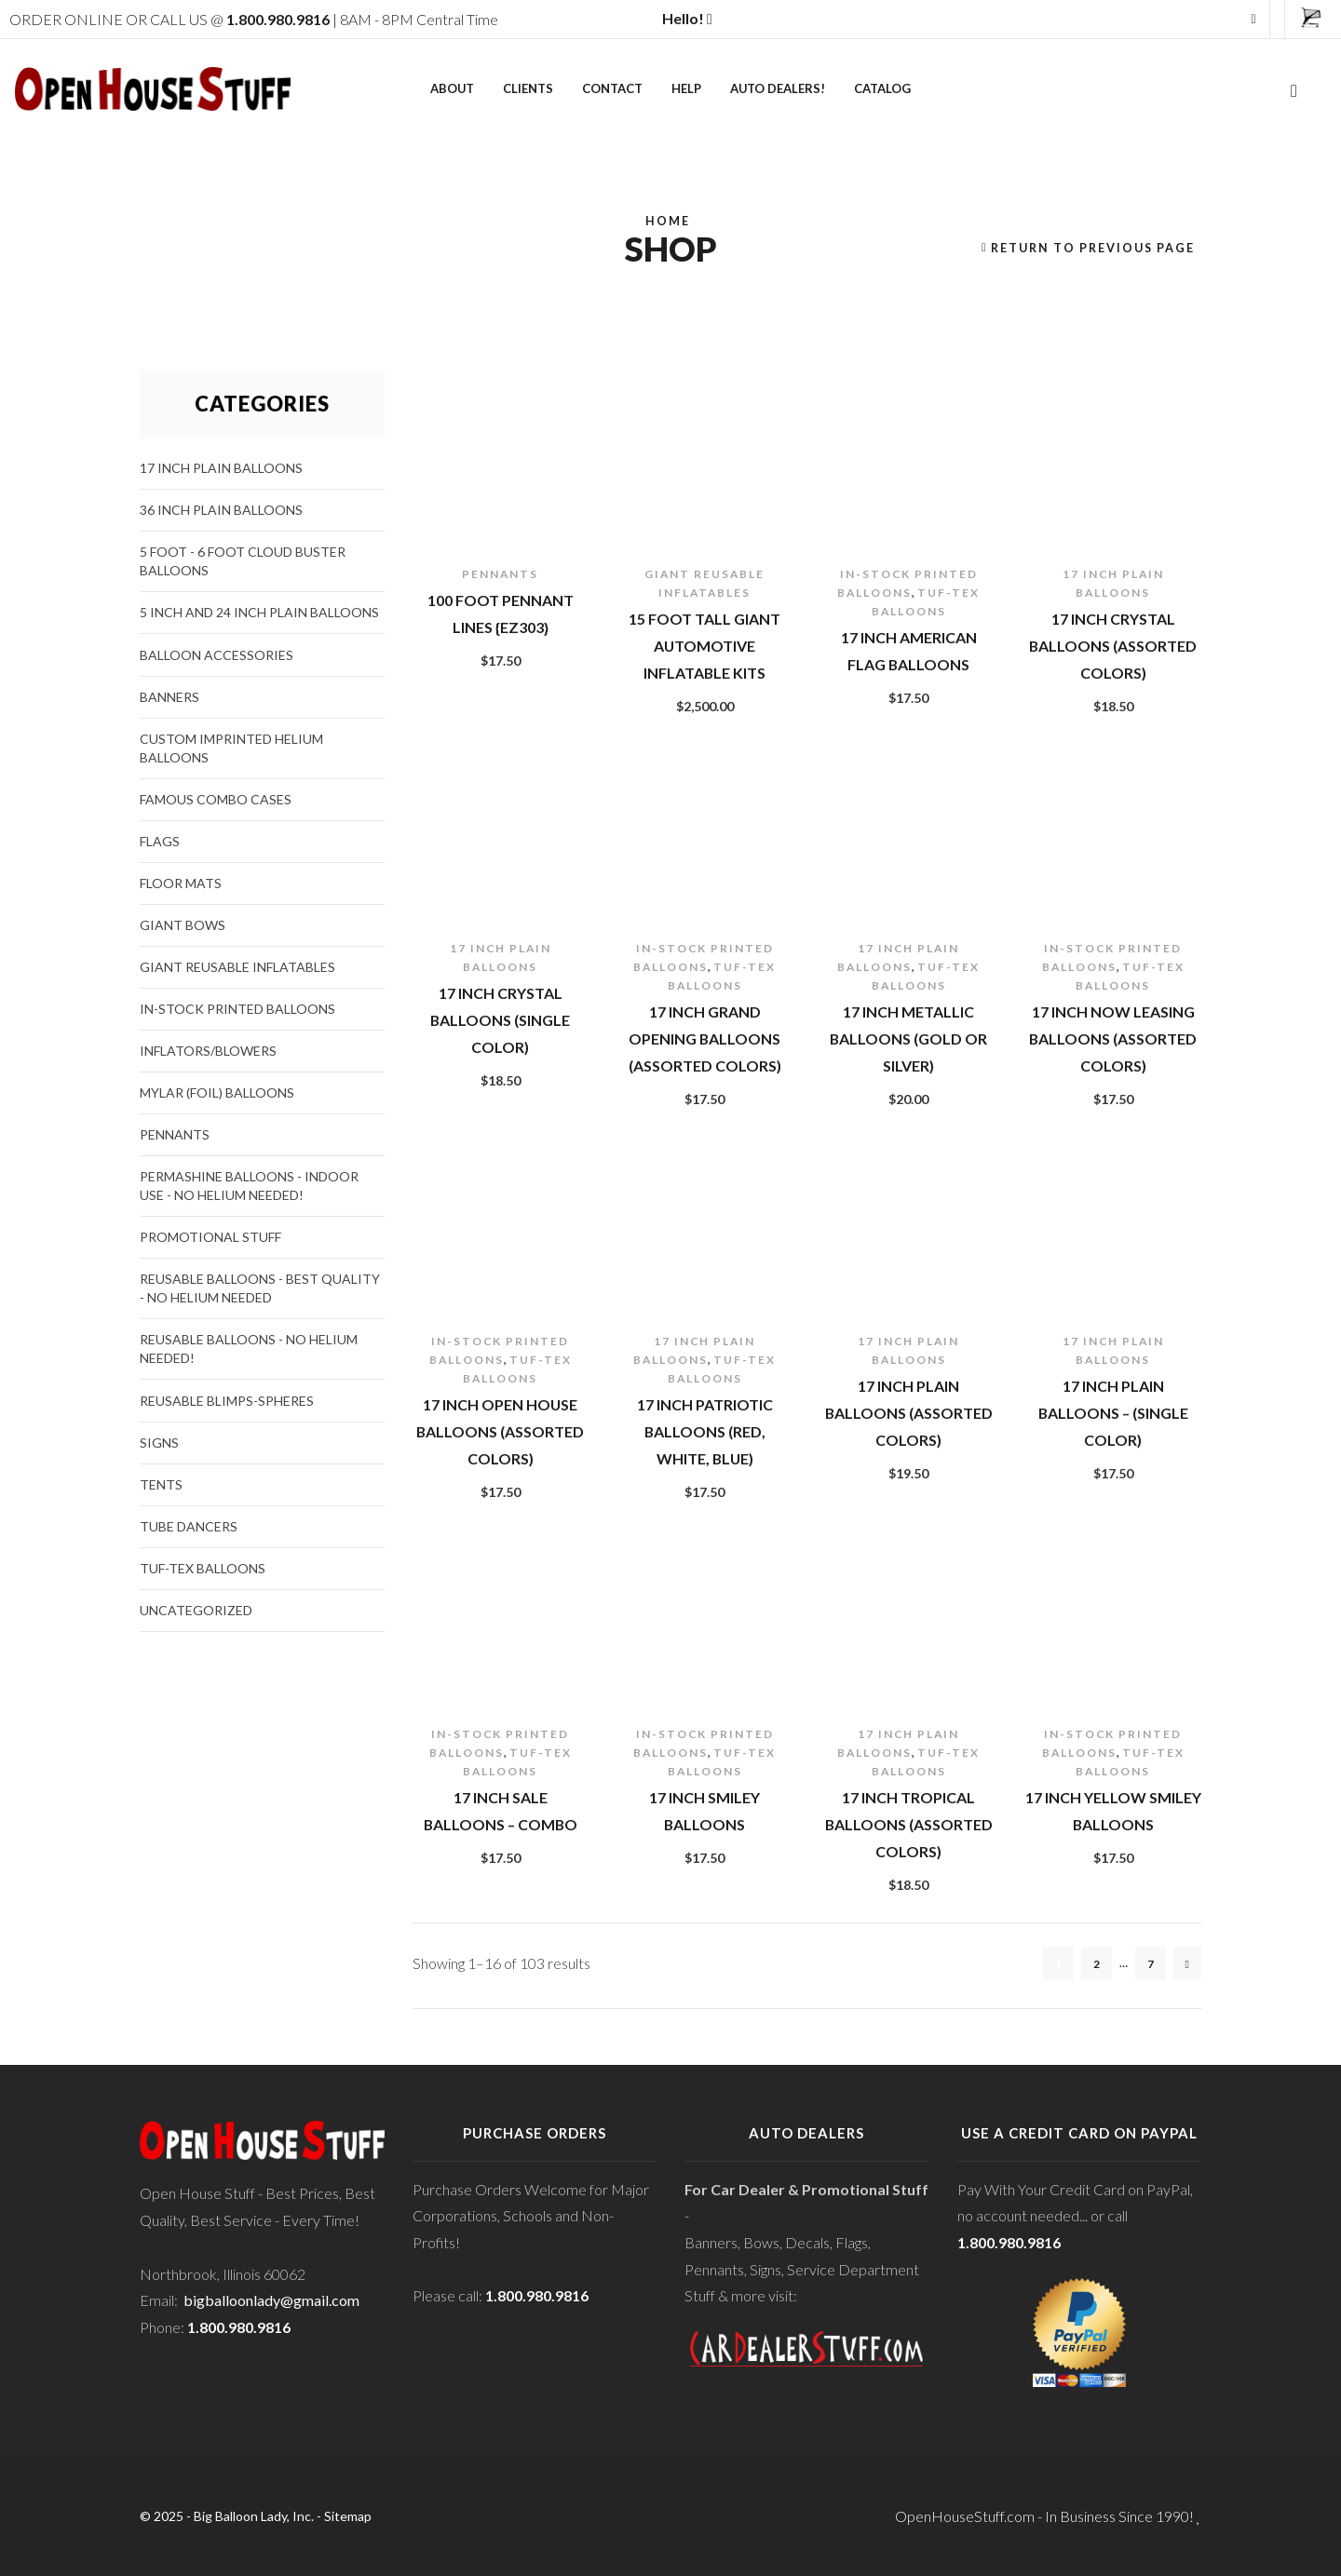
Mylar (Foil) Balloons (217, 1092)
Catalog (882, 88)
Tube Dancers (188, 1526)
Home (667, 221)
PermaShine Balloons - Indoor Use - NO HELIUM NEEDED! (249, 1185)
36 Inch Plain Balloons (221, 510)
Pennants (500, 574)
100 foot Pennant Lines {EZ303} (500, 613)
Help (686, 88)
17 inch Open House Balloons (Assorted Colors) (500, 1431)
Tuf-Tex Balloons (202, 1568)
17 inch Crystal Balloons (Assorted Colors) (1113, 645)
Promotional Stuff (210, 1237)
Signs (159, 1442)
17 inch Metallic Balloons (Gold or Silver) (908, 1038)
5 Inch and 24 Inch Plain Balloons (259, 612)
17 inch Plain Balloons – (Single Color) (1113, 1412)
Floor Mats (181, 883)
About (452, 88)
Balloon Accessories (216, 655)
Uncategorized (196, 1610)
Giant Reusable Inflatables (237, 967)
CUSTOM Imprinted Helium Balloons (231, 748)
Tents (161, 1484)
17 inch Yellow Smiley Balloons (1113, 1810)
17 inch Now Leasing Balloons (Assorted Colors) (1113, 1038)
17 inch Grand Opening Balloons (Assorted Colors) (705, 1038)
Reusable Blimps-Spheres (227, 1401)
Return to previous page (1093, 248)
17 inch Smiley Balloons (704, 1810)
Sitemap (348, 2516)
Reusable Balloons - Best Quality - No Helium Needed (260, 1288)
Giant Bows (182, 925)
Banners (169, 697)
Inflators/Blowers (208, 1051)
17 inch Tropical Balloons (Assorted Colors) (909, 1823)
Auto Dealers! (777, 88)
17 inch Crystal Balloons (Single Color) (500, 1019)
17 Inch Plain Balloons (221, 468)
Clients (528, 88)
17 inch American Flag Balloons (909, 650)
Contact (612, 88)
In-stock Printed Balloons (237, 1009)
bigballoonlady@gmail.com (271, 2300)
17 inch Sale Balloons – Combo (500, 1810)
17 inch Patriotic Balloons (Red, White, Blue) (705, 1431)
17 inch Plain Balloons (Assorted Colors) (909, 1412)
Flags (160, 841)
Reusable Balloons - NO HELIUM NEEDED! (249, 1348)
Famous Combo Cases (215, 799)
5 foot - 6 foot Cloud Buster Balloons (242, 561)
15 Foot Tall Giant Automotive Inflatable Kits (704, 645)
